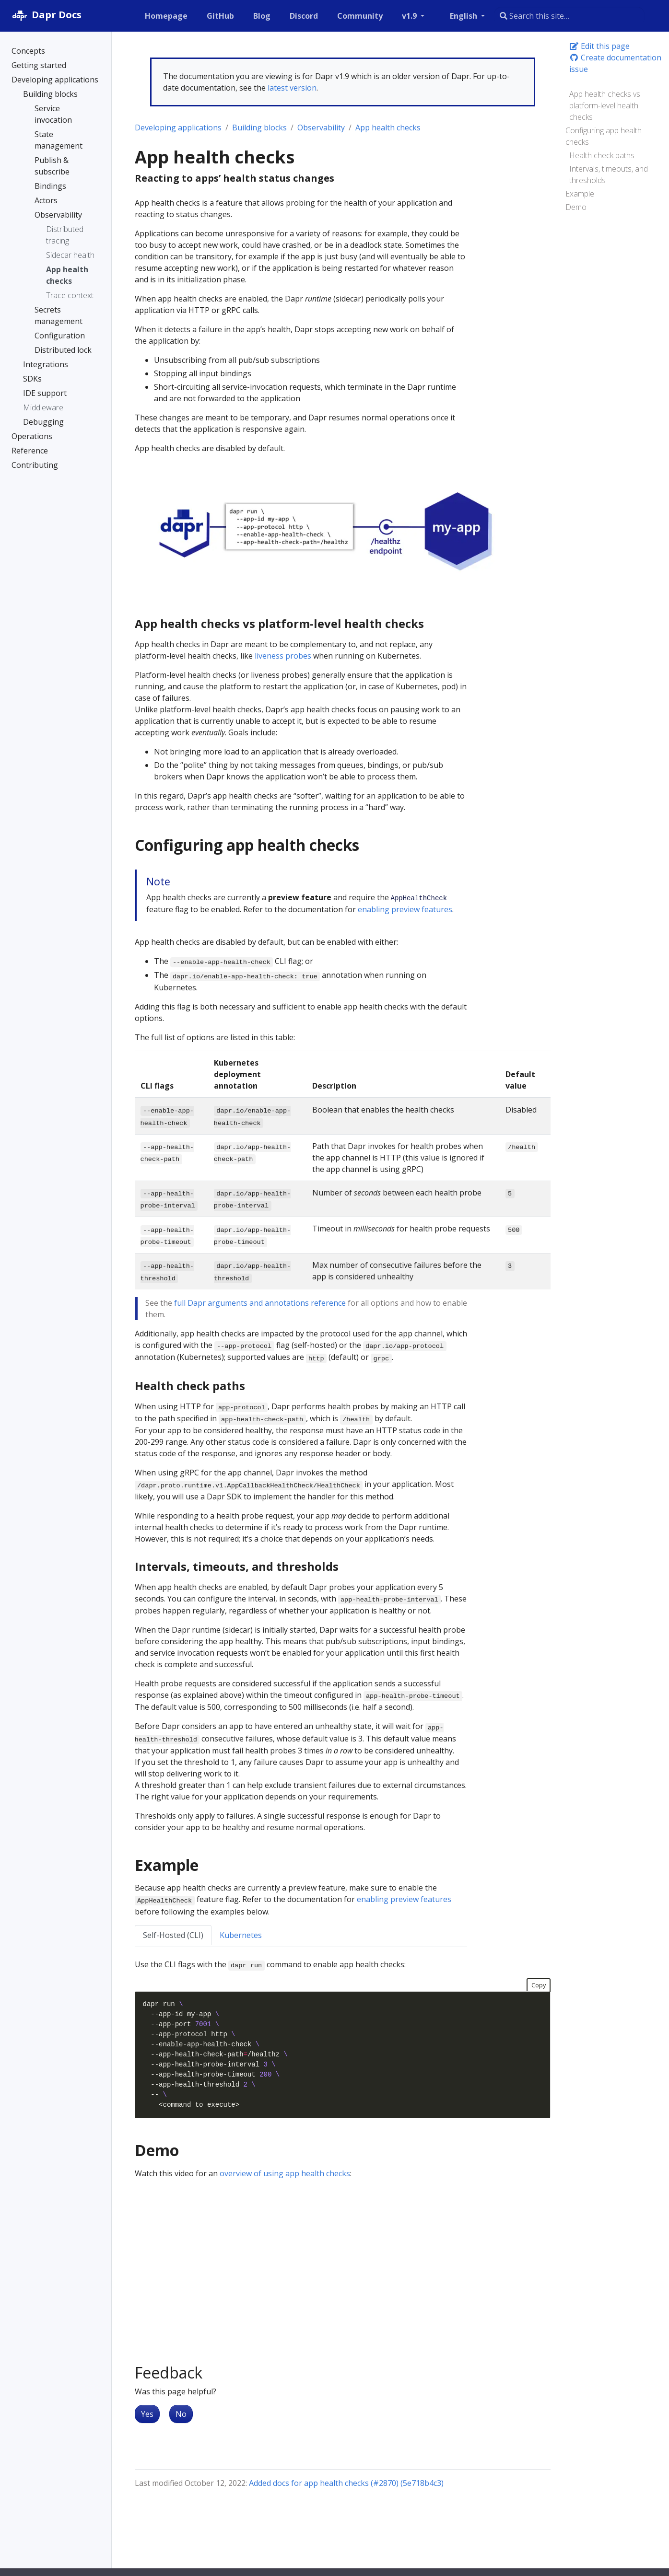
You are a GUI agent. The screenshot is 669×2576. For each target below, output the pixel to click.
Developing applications (178, 127)
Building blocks (259, 127)
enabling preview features (405, 909)
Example (579, 193)
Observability (321, 127)
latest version (292, 87)
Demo (576, 207)
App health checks (388, 127)
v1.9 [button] (410, 16)
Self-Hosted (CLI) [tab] (173, 1935)
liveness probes (283, 655)
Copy (538, 1985)
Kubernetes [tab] (241, 1935)
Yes (147, 2414)
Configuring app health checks (603, 136)
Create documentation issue (615, 63)
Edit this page (599, 46)
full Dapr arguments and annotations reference (260, 1303)
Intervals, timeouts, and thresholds (608, 174)
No (181, 2414)
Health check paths (601, 155)
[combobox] (569, 16)
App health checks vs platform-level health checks (604, 105)
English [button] (464, 16)
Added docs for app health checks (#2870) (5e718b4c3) (346, 2483)
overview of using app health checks (285, 2173)
